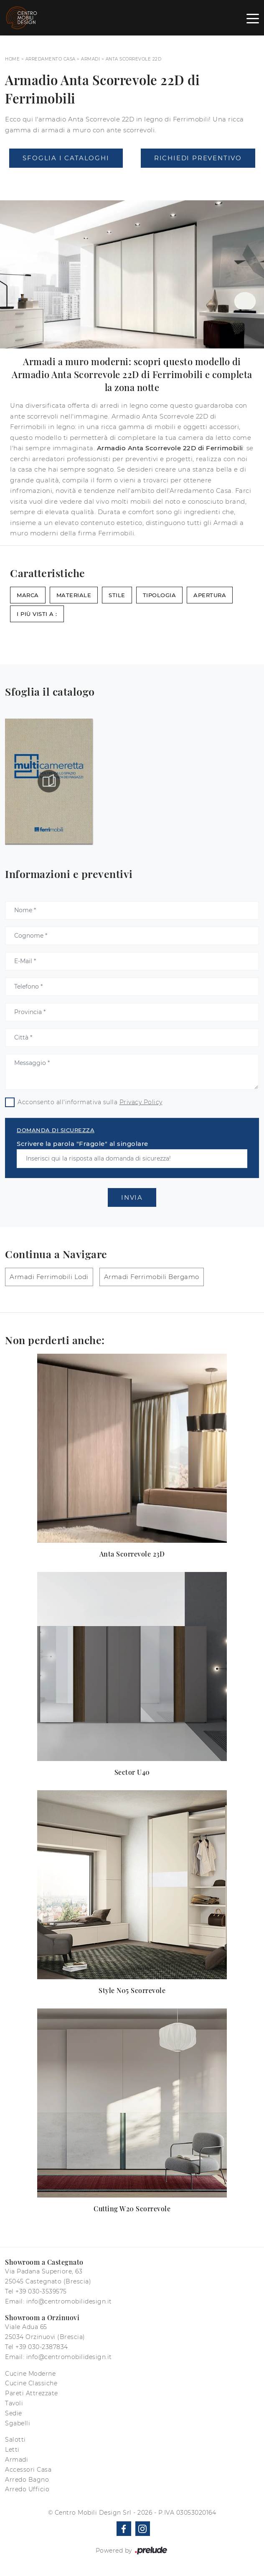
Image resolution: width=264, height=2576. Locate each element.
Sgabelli (17, 2423)
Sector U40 (132, 1772)
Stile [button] (117, 595)
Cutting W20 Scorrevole (132, 2208)
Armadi (90, 59)
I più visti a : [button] (37, 614)
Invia (132, 1197)
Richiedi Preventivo (198, 158)
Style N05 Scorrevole (132, 1990)
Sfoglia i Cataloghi (66, 158)
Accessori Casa (28, 2469)
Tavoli (14, 2403)
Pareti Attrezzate (31, 2393)
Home (12, 59)
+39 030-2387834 (41, 2347)
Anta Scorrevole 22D (134, 59)
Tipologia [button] (159, 595)
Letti (12, 2449)
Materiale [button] (73, 595)
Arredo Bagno (27, 2479)
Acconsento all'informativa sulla (90, 1102)
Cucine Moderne (30, 2373)
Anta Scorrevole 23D (132, 1553)
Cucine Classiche (31, 2383)
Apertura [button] (209, 595)
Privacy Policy (140, 1102)
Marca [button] (28, 595)
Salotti (15, 2439)
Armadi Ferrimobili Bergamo (151, 1277)
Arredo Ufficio (27, 2489)
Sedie (13, 2413)
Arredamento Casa (50, 59)
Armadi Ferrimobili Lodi (49, 1277)
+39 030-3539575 (41, 2291)
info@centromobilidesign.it (69, 2301)
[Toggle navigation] (252, 18)
